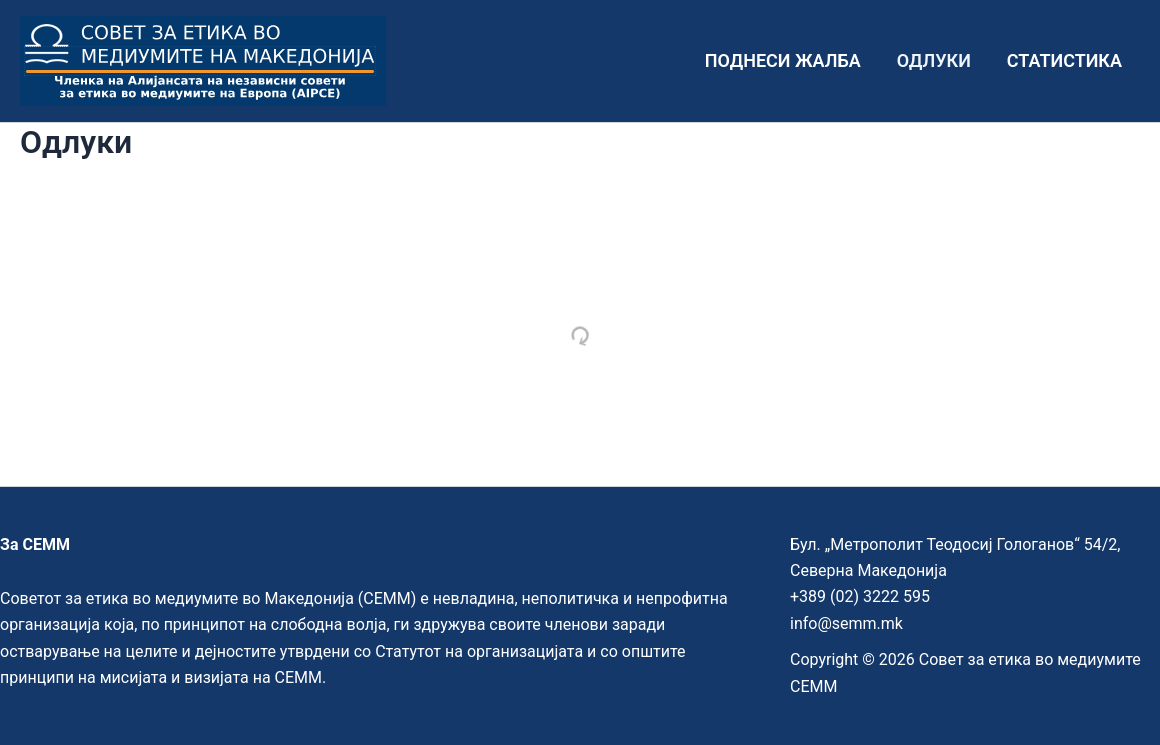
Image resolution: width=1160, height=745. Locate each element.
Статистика (1064, 60)
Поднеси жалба (783, 60)
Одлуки (934, 60)
